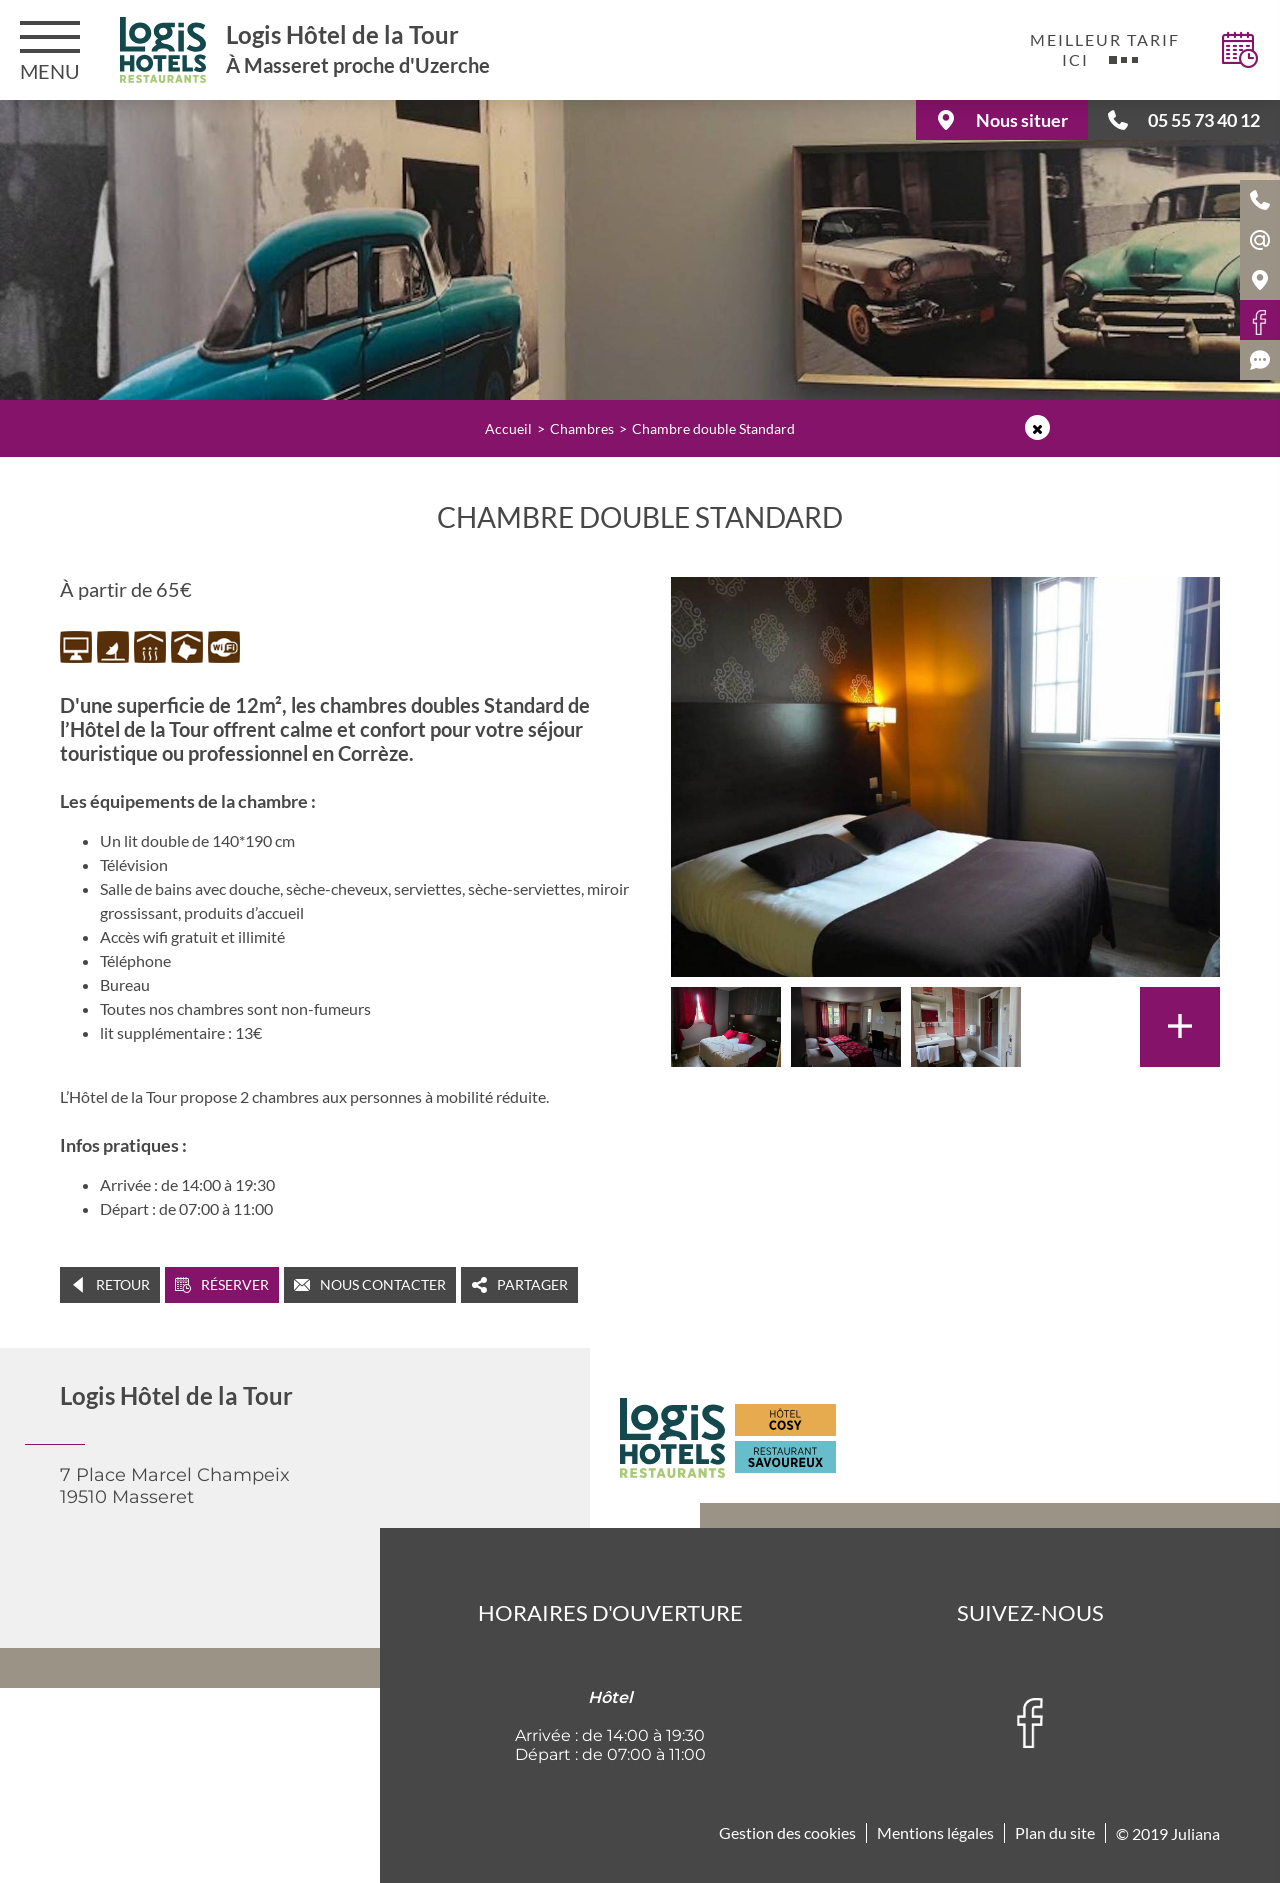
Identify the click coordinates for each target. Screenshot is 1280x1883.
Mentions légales (935, 1832)
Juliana (1195, 1833)
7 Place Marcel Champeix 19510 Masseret (175, 1486)
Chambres (582, 428)
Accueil (508, 428)
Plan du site (1055, 1832)
